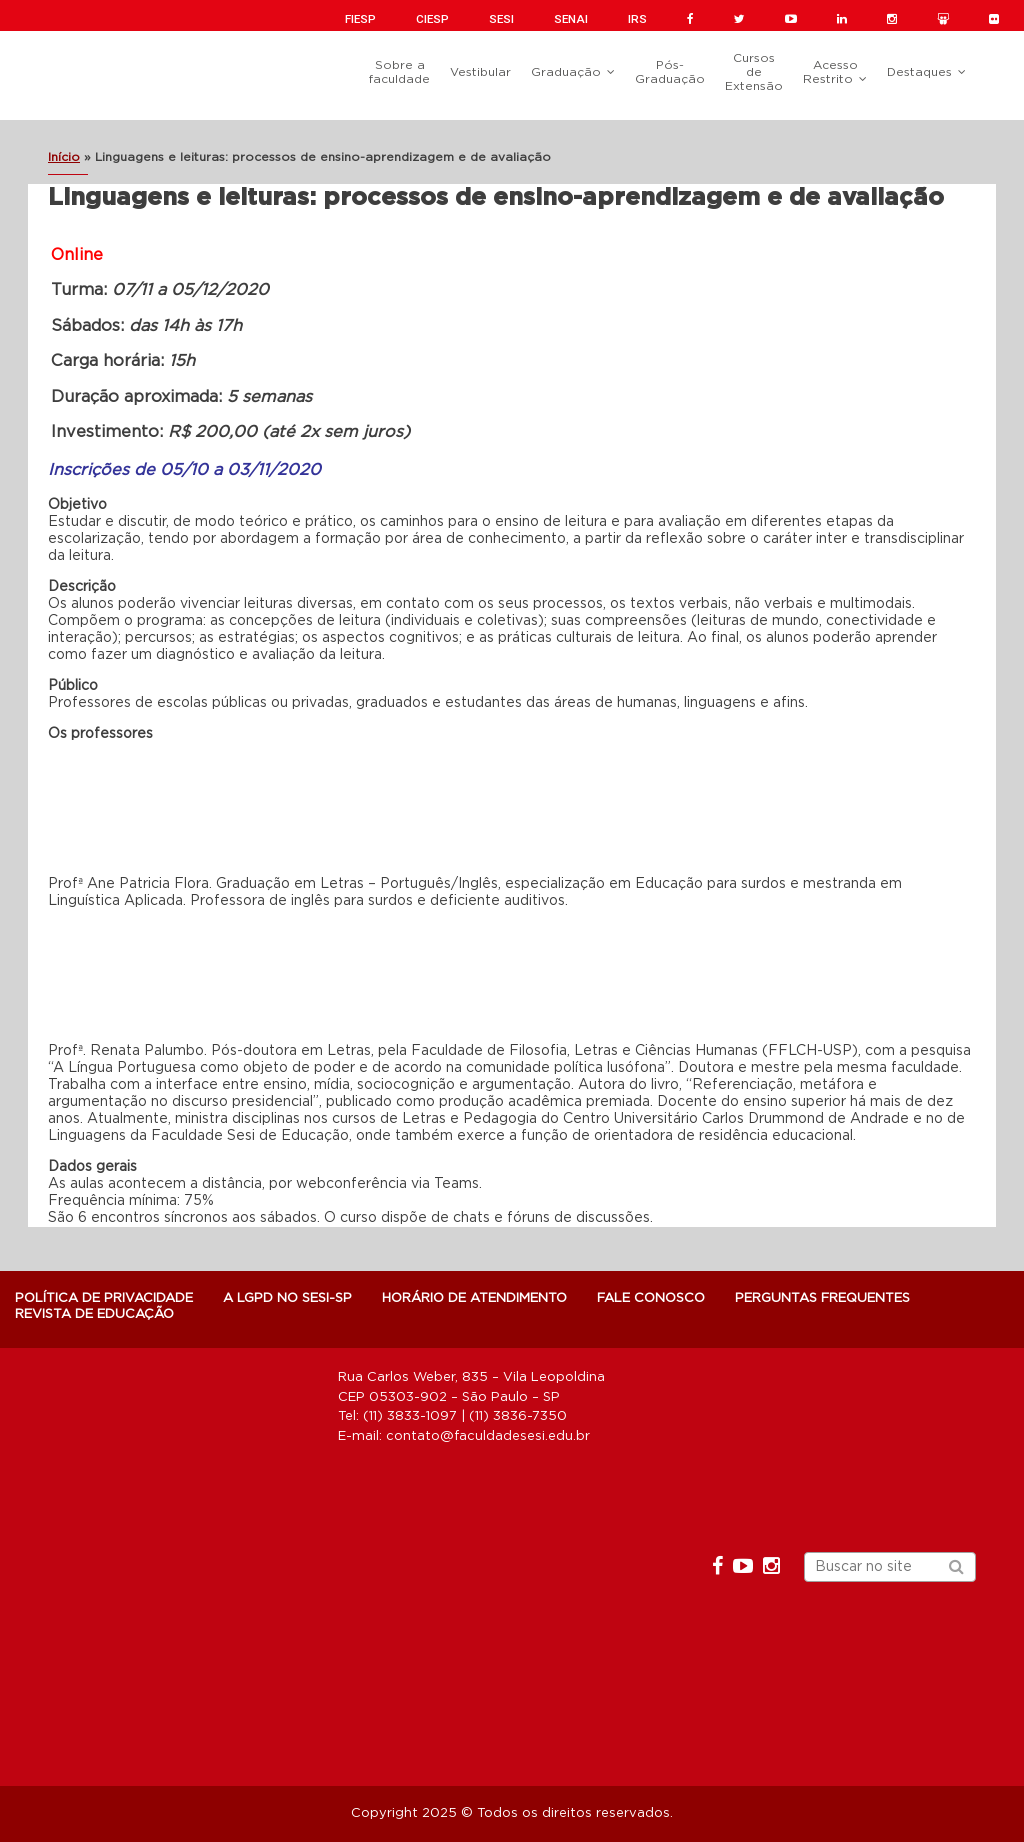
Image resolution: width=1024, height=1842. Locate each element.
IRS (637, 19)
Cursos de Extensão (754, 72)
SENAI (571, 19)
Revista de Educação (94, 1314)
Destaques (919, 72)
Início (64, 157)
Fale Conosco (651, 1298)
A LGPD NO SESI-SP (287, 1298)
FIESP (360, 19)
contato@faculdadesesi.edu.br (488, 1436)
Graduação (566, 72)
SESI (501, 19)
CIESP (432, 19)
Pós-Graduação (670, 72)
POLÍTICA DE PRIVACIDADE (104, 1298)
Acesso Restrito (830, 72)
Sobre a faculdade (399, 72)
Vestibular (480, 72)
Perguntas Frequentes (822, 1298)
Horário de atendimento (474, 1298)
